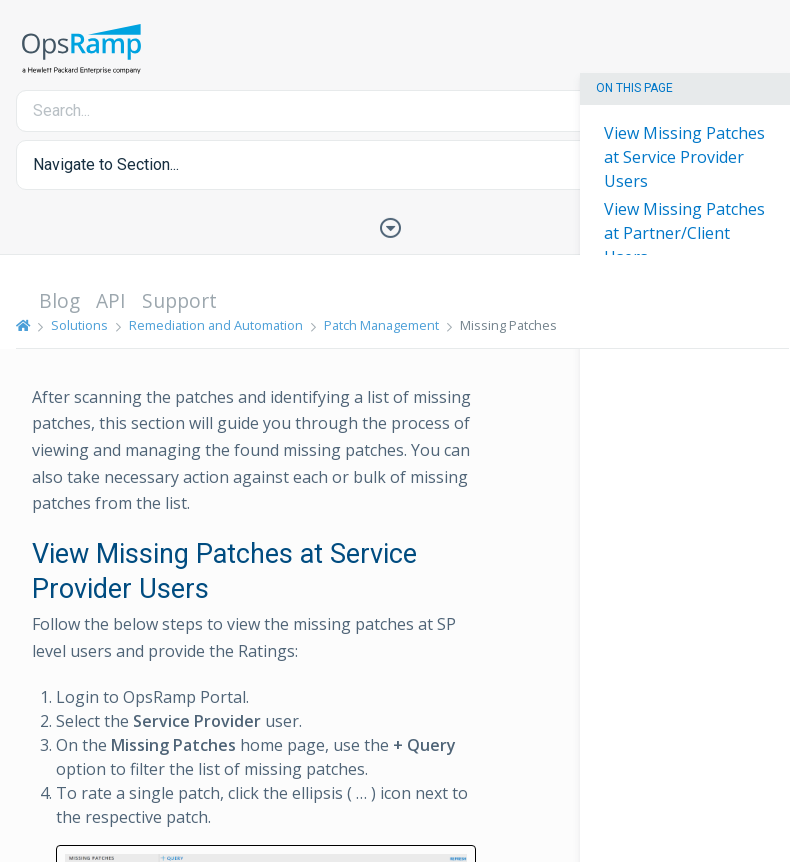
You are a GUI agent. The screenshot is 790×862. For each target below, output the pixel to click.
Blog (59, 300)
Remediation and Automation (216, 325)
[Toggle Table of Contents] (395, 226)
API (111, 300)
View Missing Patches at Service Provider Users (684, 157)
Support (179, 300)
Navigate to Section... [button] (106, 164)
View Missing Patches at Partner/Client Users (684, 233)
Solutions (79, 325)
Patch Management (381, 325)
